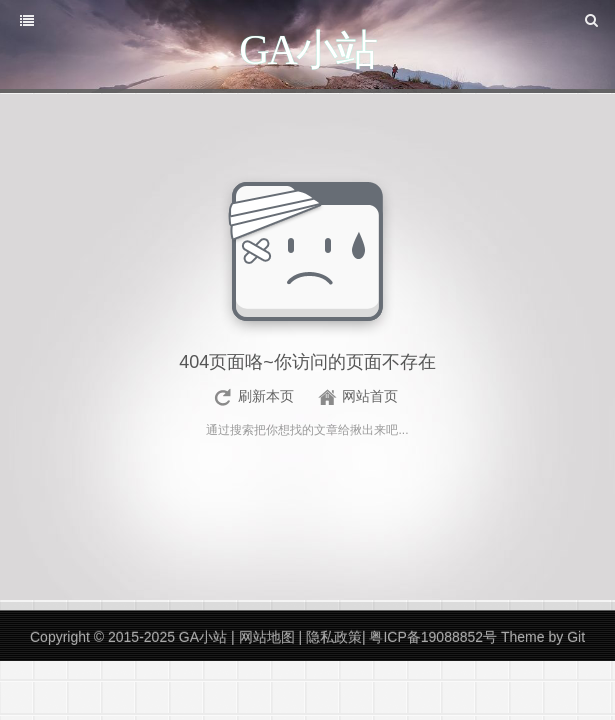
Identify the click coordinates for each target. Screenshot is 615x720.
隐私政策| (335, 637)
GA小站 (205, 637)
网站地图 (269, 637)
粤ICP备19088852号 (433, 637)
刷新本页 (266, 396)
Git (576, 637)
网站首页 (370, 396)
